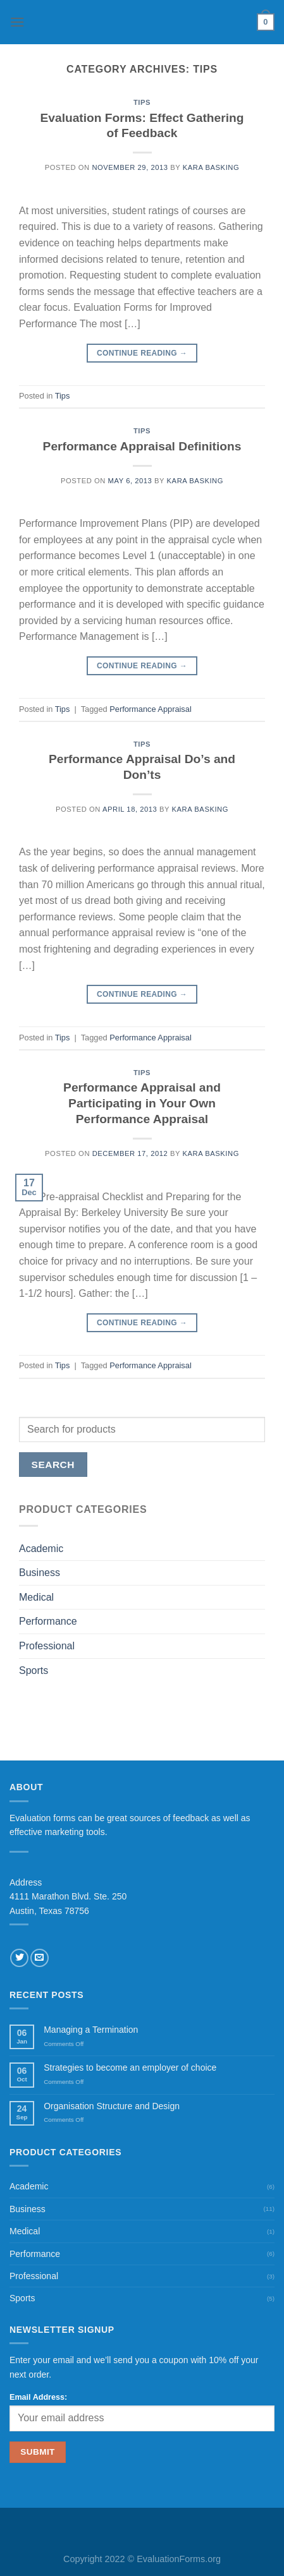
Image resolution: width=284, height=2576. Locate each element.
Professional (47, 1645)
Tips (142, 102)
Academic (41, 1548)
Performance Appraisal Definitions (142, 446)
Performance (48, 1621)
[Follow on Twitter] (19, 1958)
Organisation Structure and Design (112, 2106)
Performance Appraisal (150, 709)
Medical (36, 1597)
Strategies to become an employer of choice (130, 2067)
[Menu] (17, 21)
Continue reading (142, 353)
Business (39, 1572)
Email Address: (38, 2397)
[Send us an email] (39, 1958)
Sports (33, 1670)
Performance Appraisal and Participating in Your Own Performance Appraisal (142, 1103)
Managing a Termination (91, 2030)
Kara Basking (211, 167)
